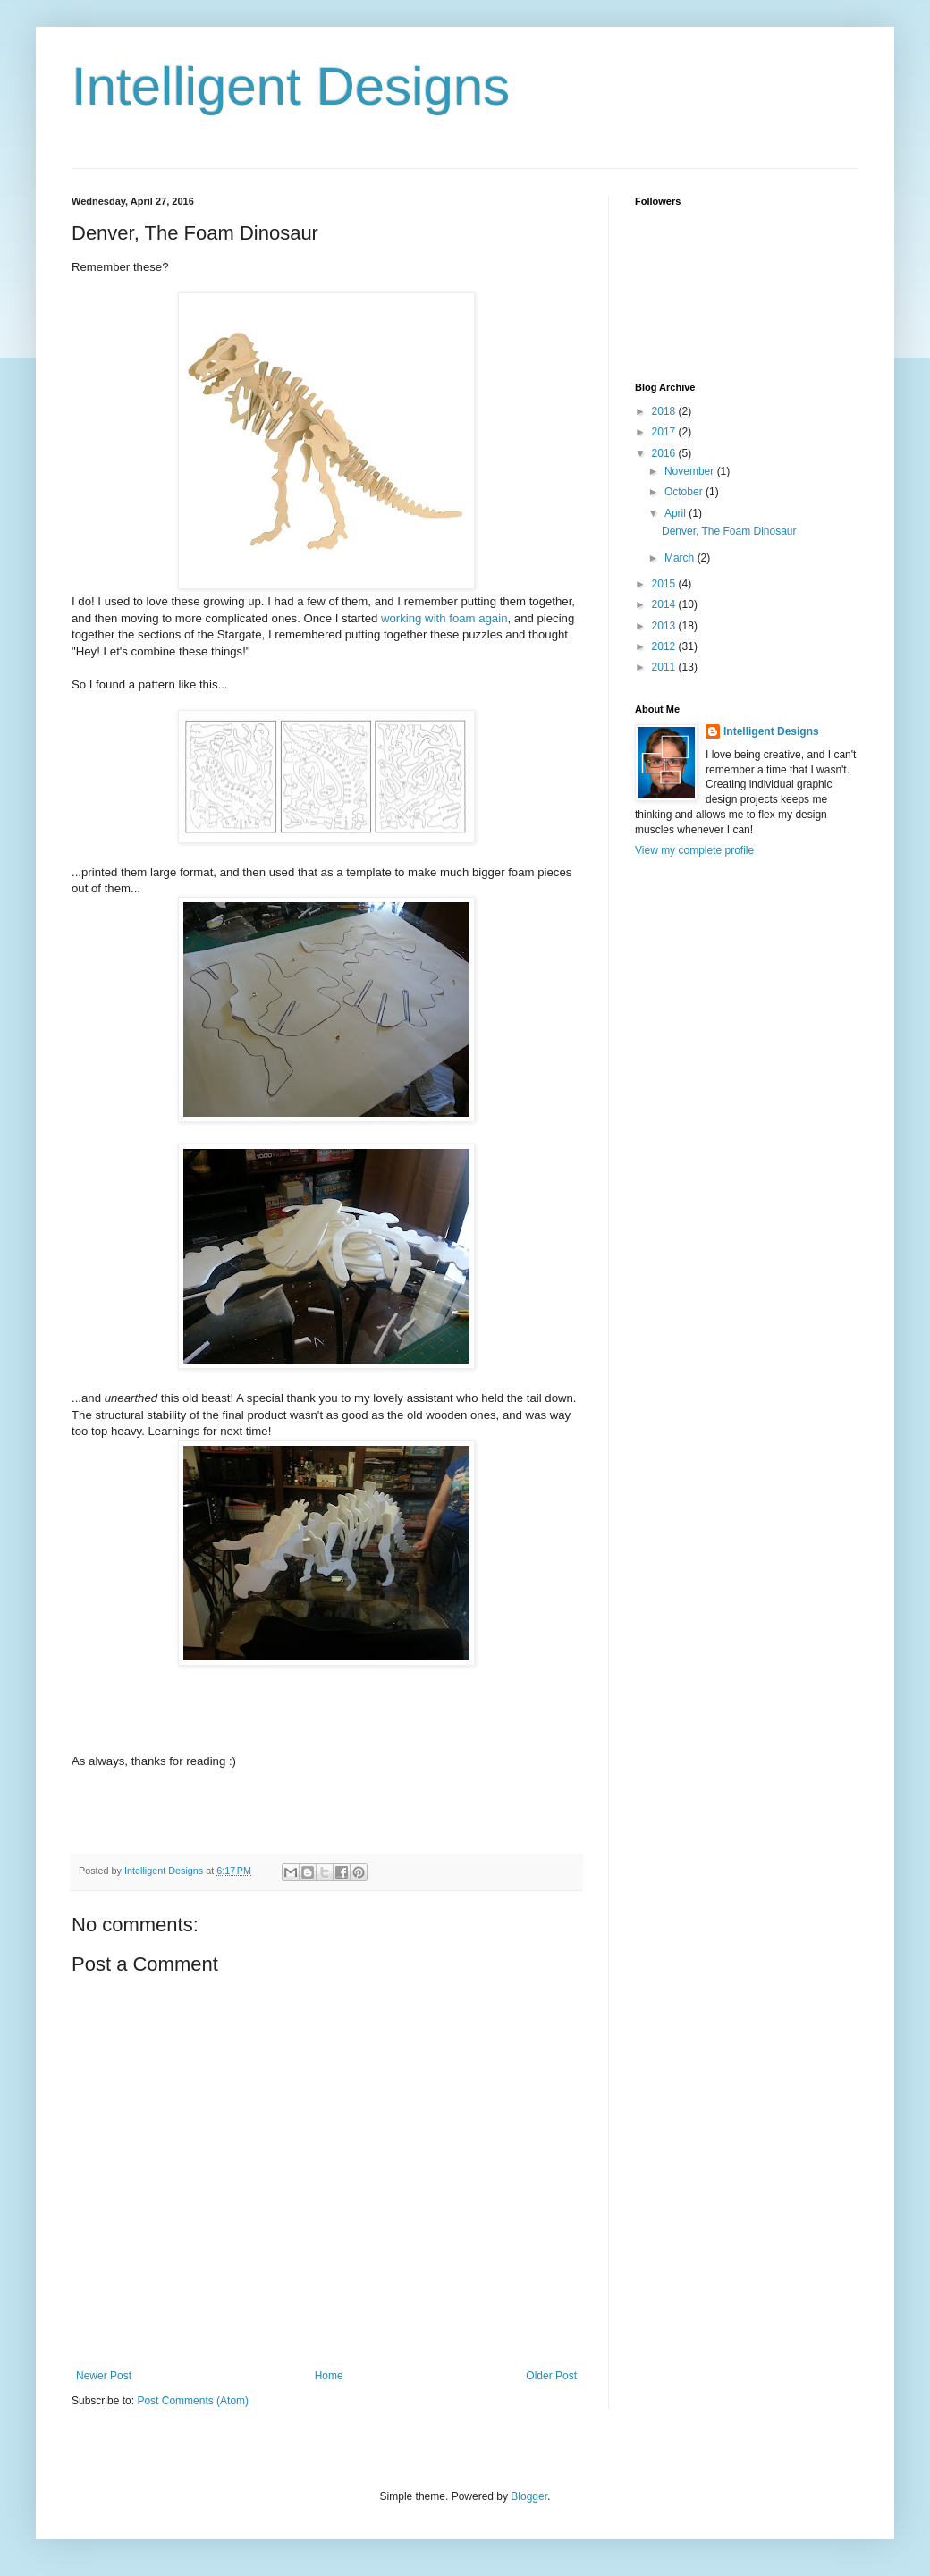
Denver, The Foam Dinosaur (729, 531)
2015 (665, 584)
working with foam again (444, 618)
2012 (665, 646)
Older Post (551, 2375)
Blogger (529, 2496)
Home (329, 2375)
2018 (665, 411)
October (685, 492)
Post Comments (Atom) (193, 2400)
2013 (665, 626)
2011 (665, 667)
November (690, 471)
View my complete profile (694, 850)
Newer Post (103, 2375)
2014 (665, 604)
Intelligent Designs (291, 86)
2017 (665, 432)
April (676, 513)
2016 (665, 453)
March (681, 558)
